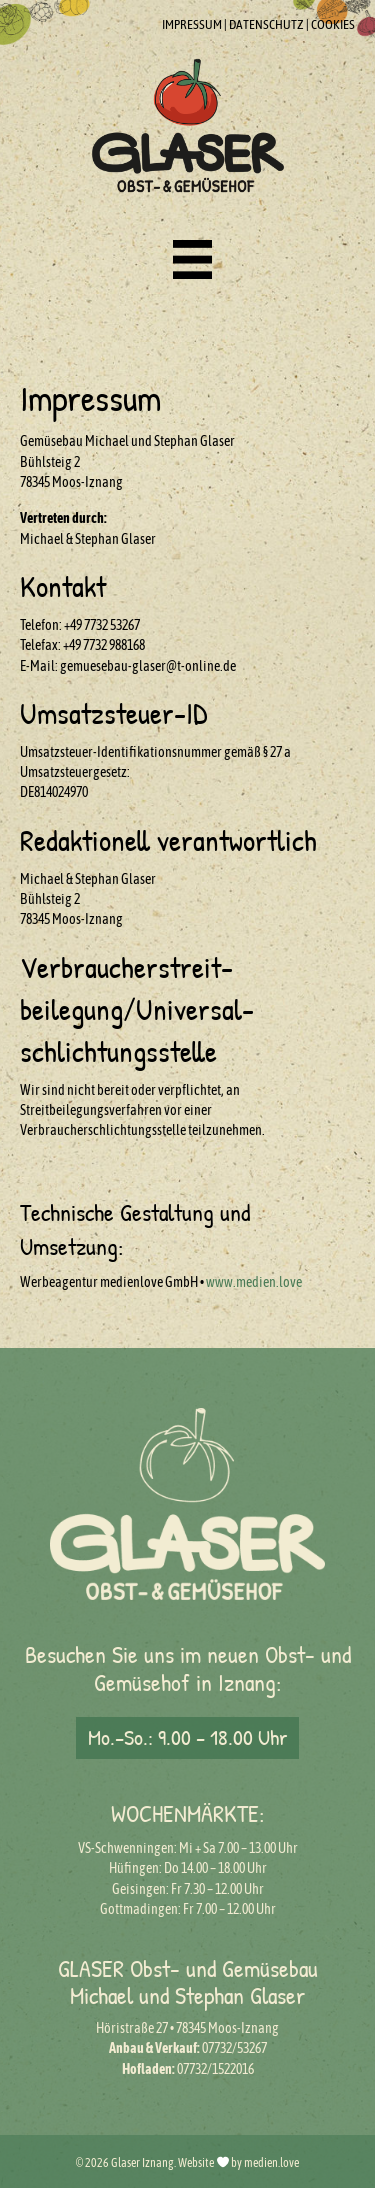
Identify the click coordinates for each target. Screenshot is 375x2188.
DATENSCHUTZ (266, 24)
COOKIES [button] (333, 24)
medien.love (271, 2163)
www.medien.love (254, 1282)
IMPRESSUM (192, 24)
